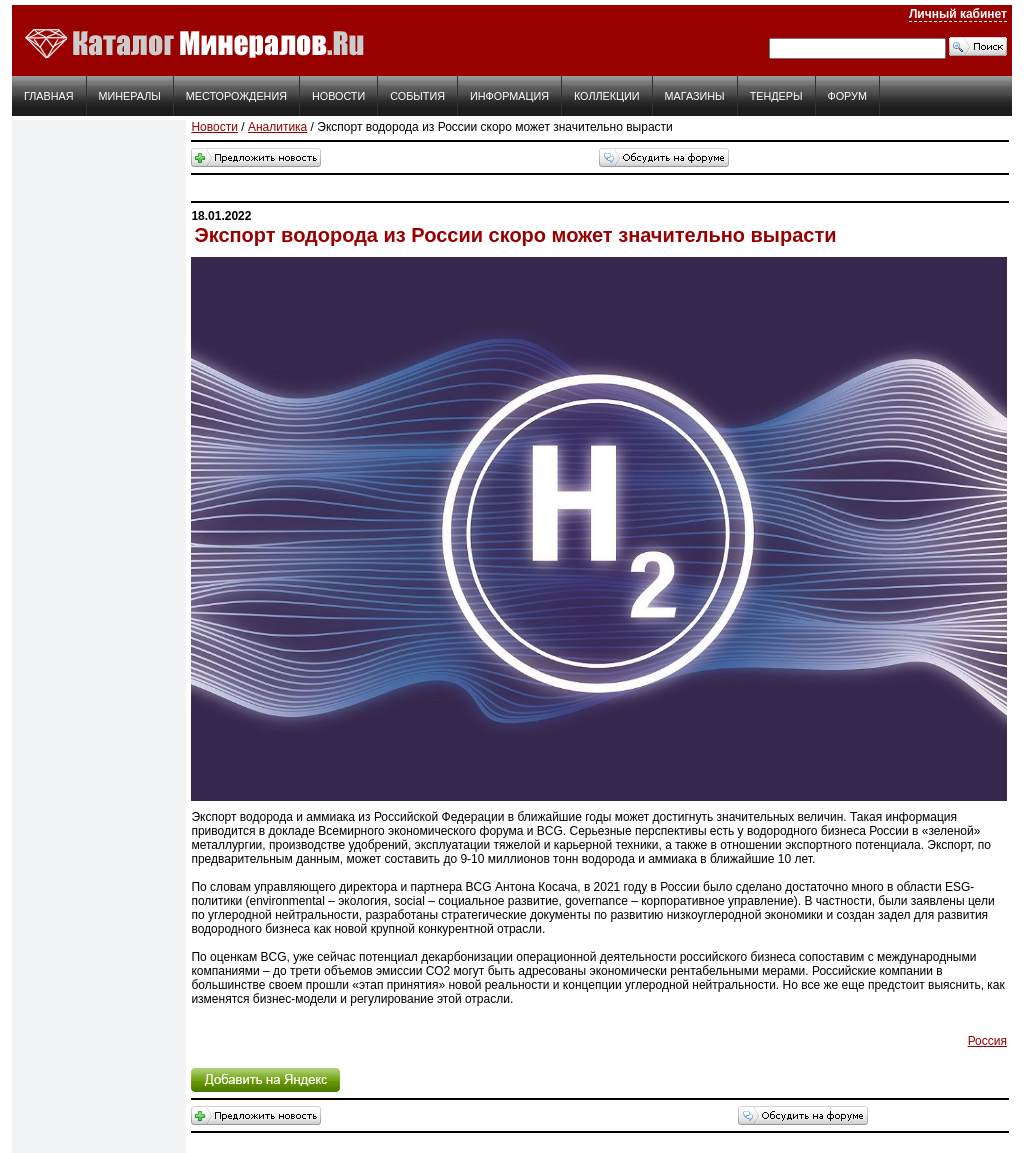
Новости (338, 96)
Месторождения (236, 96)
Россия (987, 1041)
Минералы (130, 96)
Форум (847, 96)
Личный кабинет (958, 14)
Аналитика (277, 127)
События (417, 96)
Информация (509, 96)
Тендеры (776, 96)
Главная (49, 96)
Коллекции (607, 96)
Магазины (695, 96)
